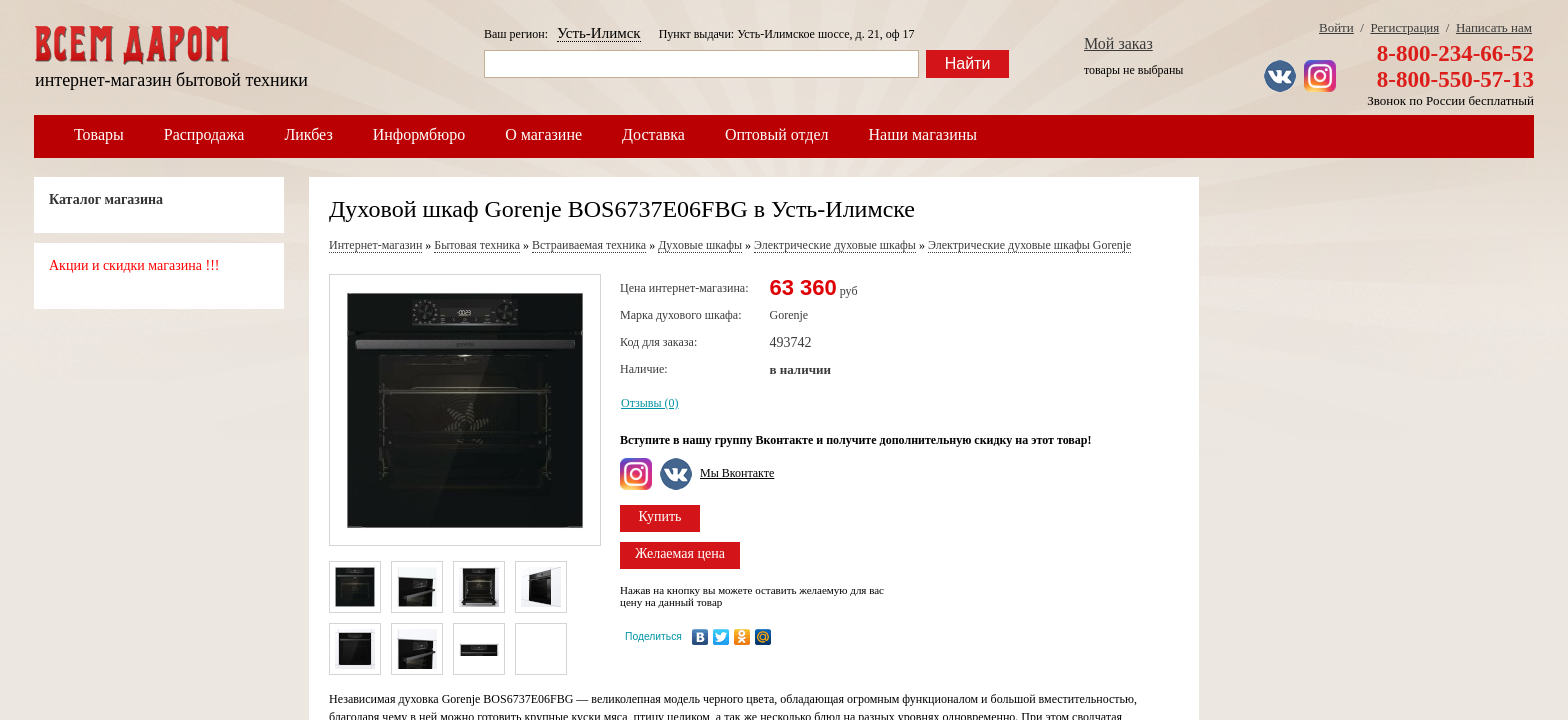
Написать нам (1494, 27)
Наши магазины (923, 134)
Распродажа (204, 134)
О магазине (543, 134)
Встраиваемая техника (589, 245)
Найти (968, 63)
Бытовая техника (477, 245)
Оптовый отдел (777, 134)
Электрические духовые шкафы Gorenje (1030, 245)
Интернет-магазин (375, 245)
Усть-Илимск (599, 33)
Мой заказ (1118, 43)
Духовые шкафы (700, 245)
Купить (660, 516)
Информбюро (419, 134)
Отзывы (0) (650, 403)
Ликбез (308, 134)
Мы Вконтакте (737, 473)
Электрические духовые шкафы (835, 245)
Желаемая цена (680, 553)
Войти (1336, 27)
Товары (99, 134)
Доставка (653, 134)
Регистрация (1404, 27)
